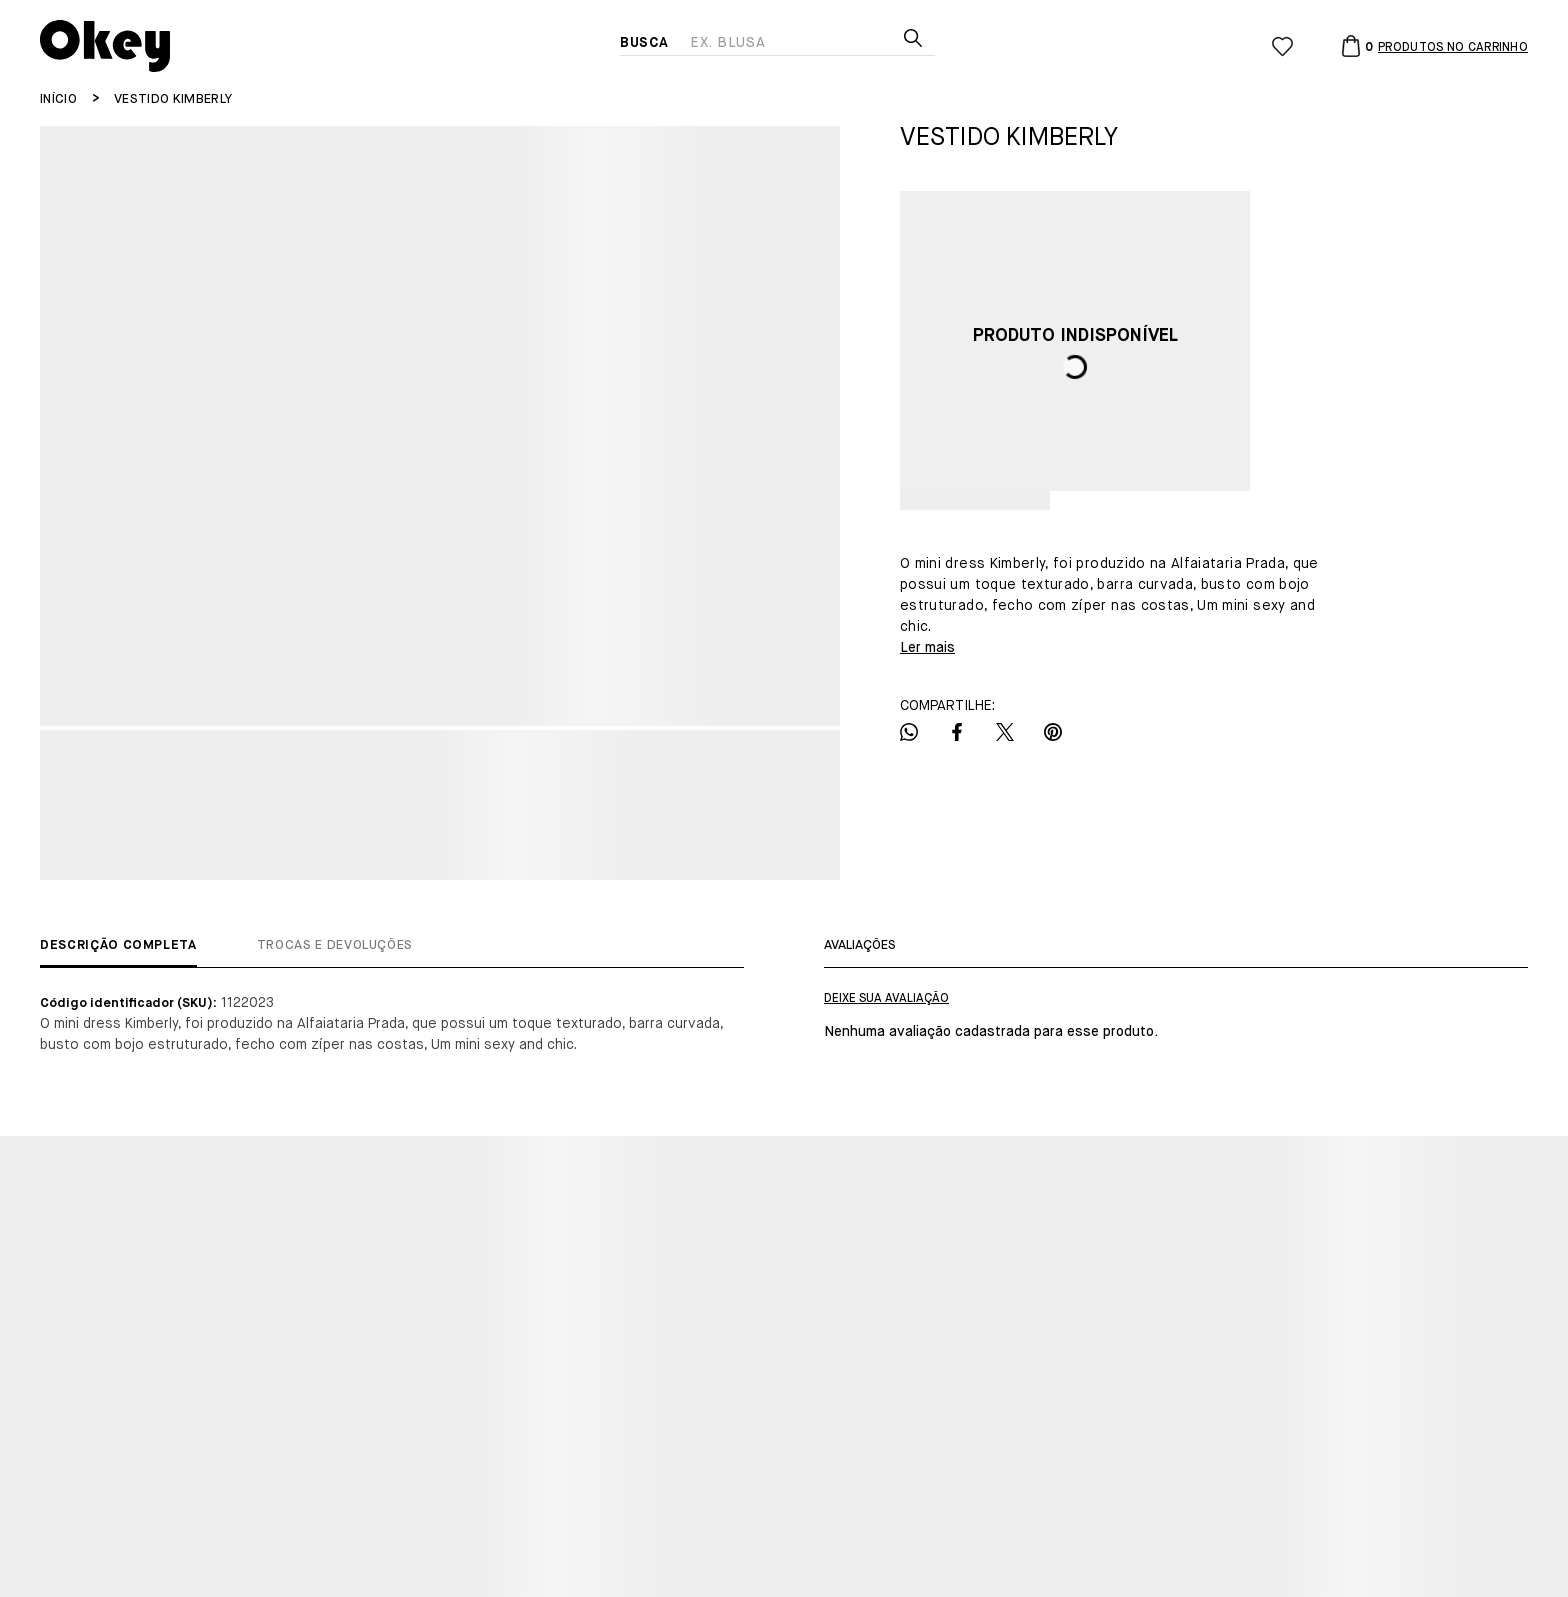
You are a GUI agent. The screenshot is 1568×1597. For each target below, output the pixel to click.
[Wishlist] (1282, 46)
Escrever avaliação (886, 999)
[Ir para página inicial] (58, 99)
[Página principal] (330, 46)
